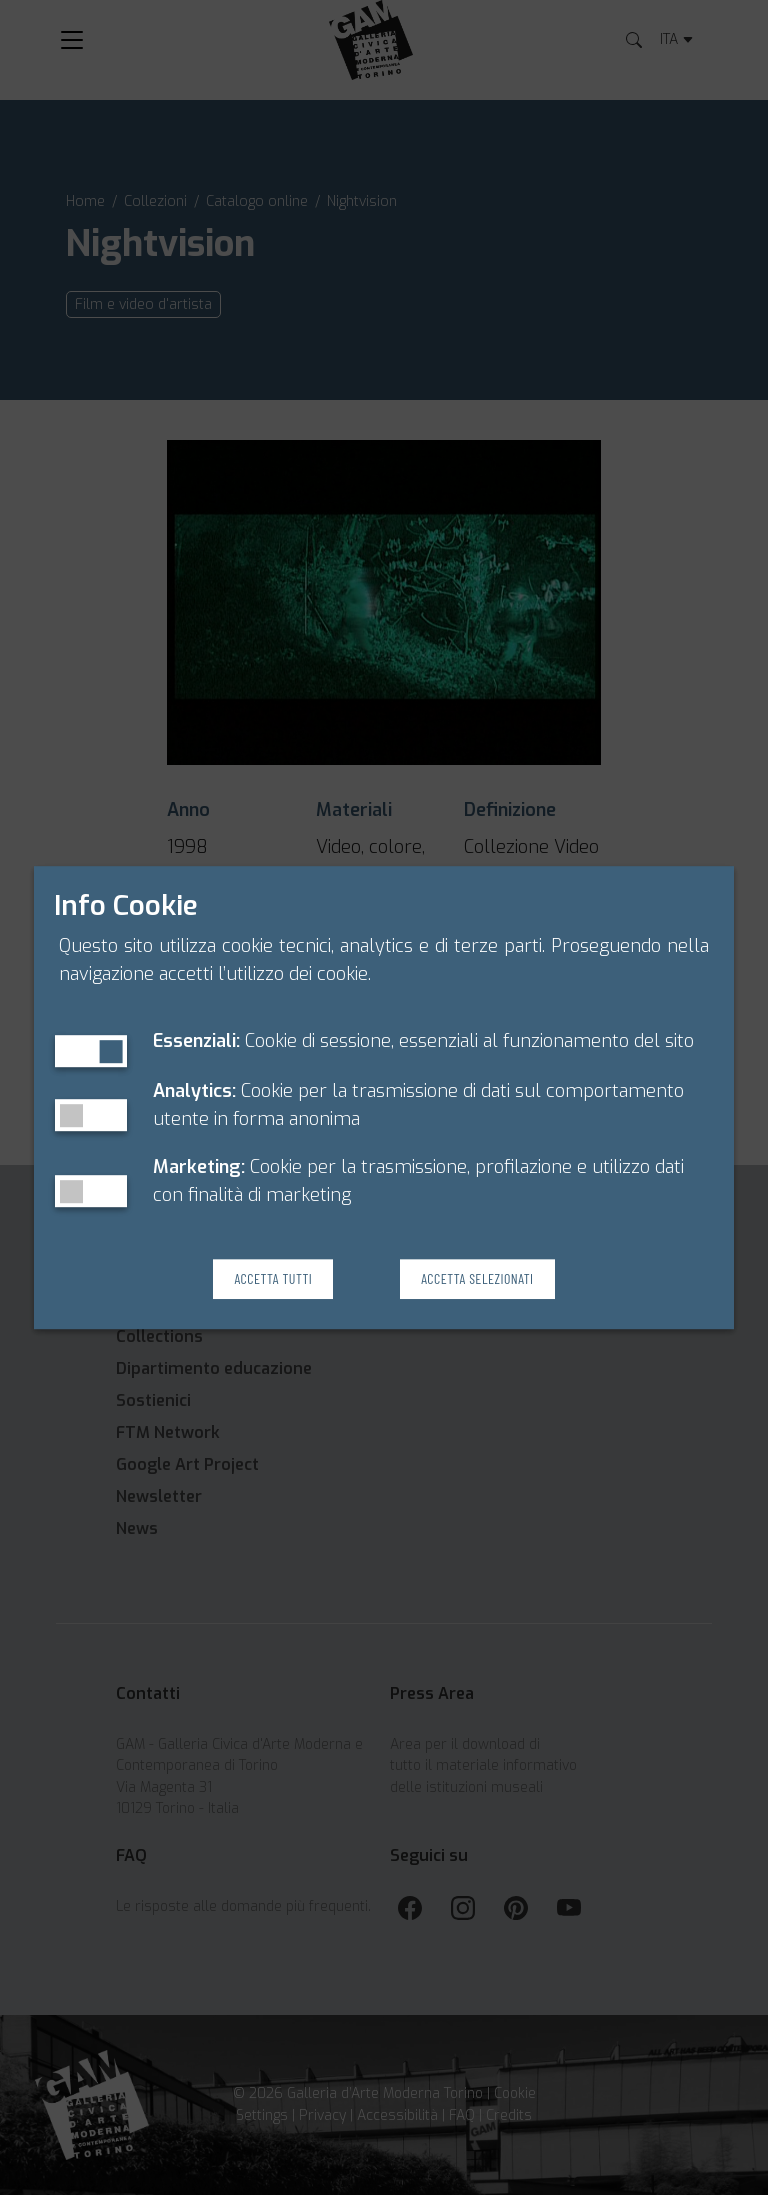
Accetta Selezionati (477, 1279)
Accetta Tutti (273, 1279)
